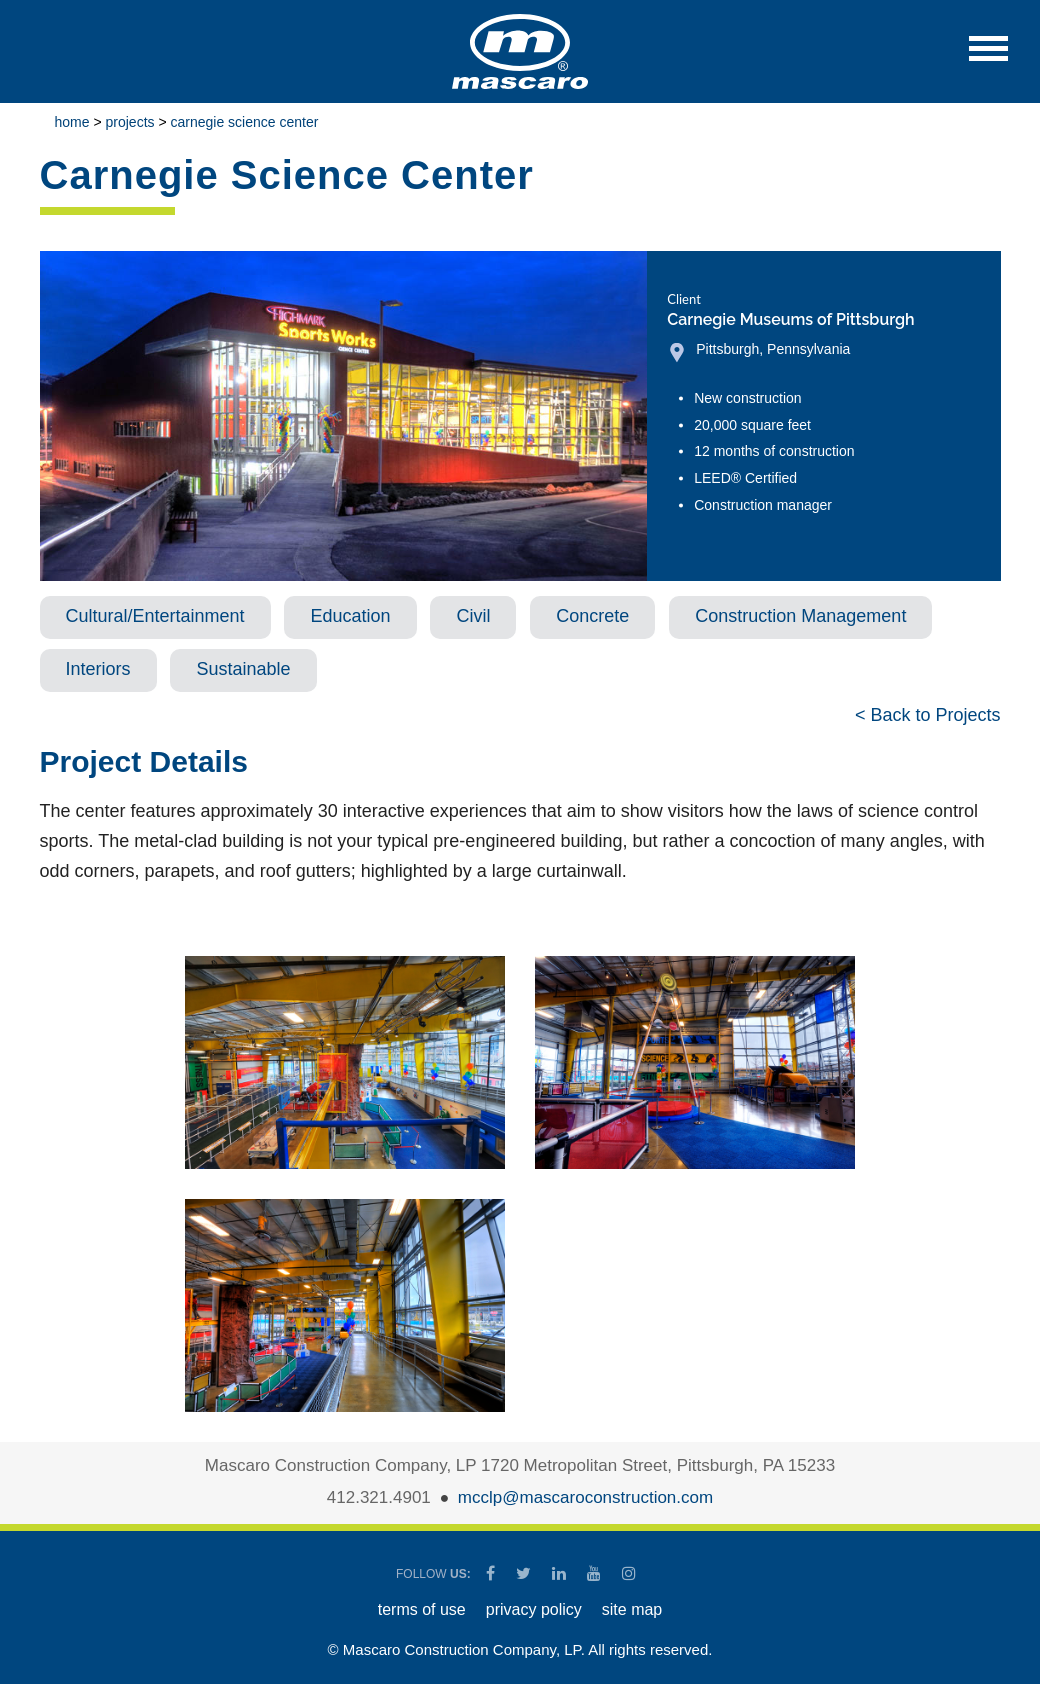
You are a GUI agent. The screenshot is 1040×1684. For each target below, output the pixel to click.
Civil (473, 616)
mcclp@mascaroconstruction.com (585, 1497)
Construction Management (800, 616)
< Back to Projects (928, 715)
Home (72, 122)
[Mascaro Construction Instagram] (628, 1573)
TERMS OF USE (422, 1609)
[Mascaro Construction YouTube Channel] (595, 1573)
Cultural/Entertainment (155, 616)
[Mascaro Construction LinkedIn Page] (560, 1573)
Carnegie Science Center (245, 122)
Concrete (592, 616)
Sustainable (243, 669)
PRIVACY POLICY (534, 1609)
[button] (988, 58)
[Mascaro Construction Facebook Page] (492, 1573)
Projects (130, 122)
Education (350, 616)
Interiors (98, 669)
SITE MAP (632, 1609)
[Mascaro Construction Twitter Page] (525, 1573)
